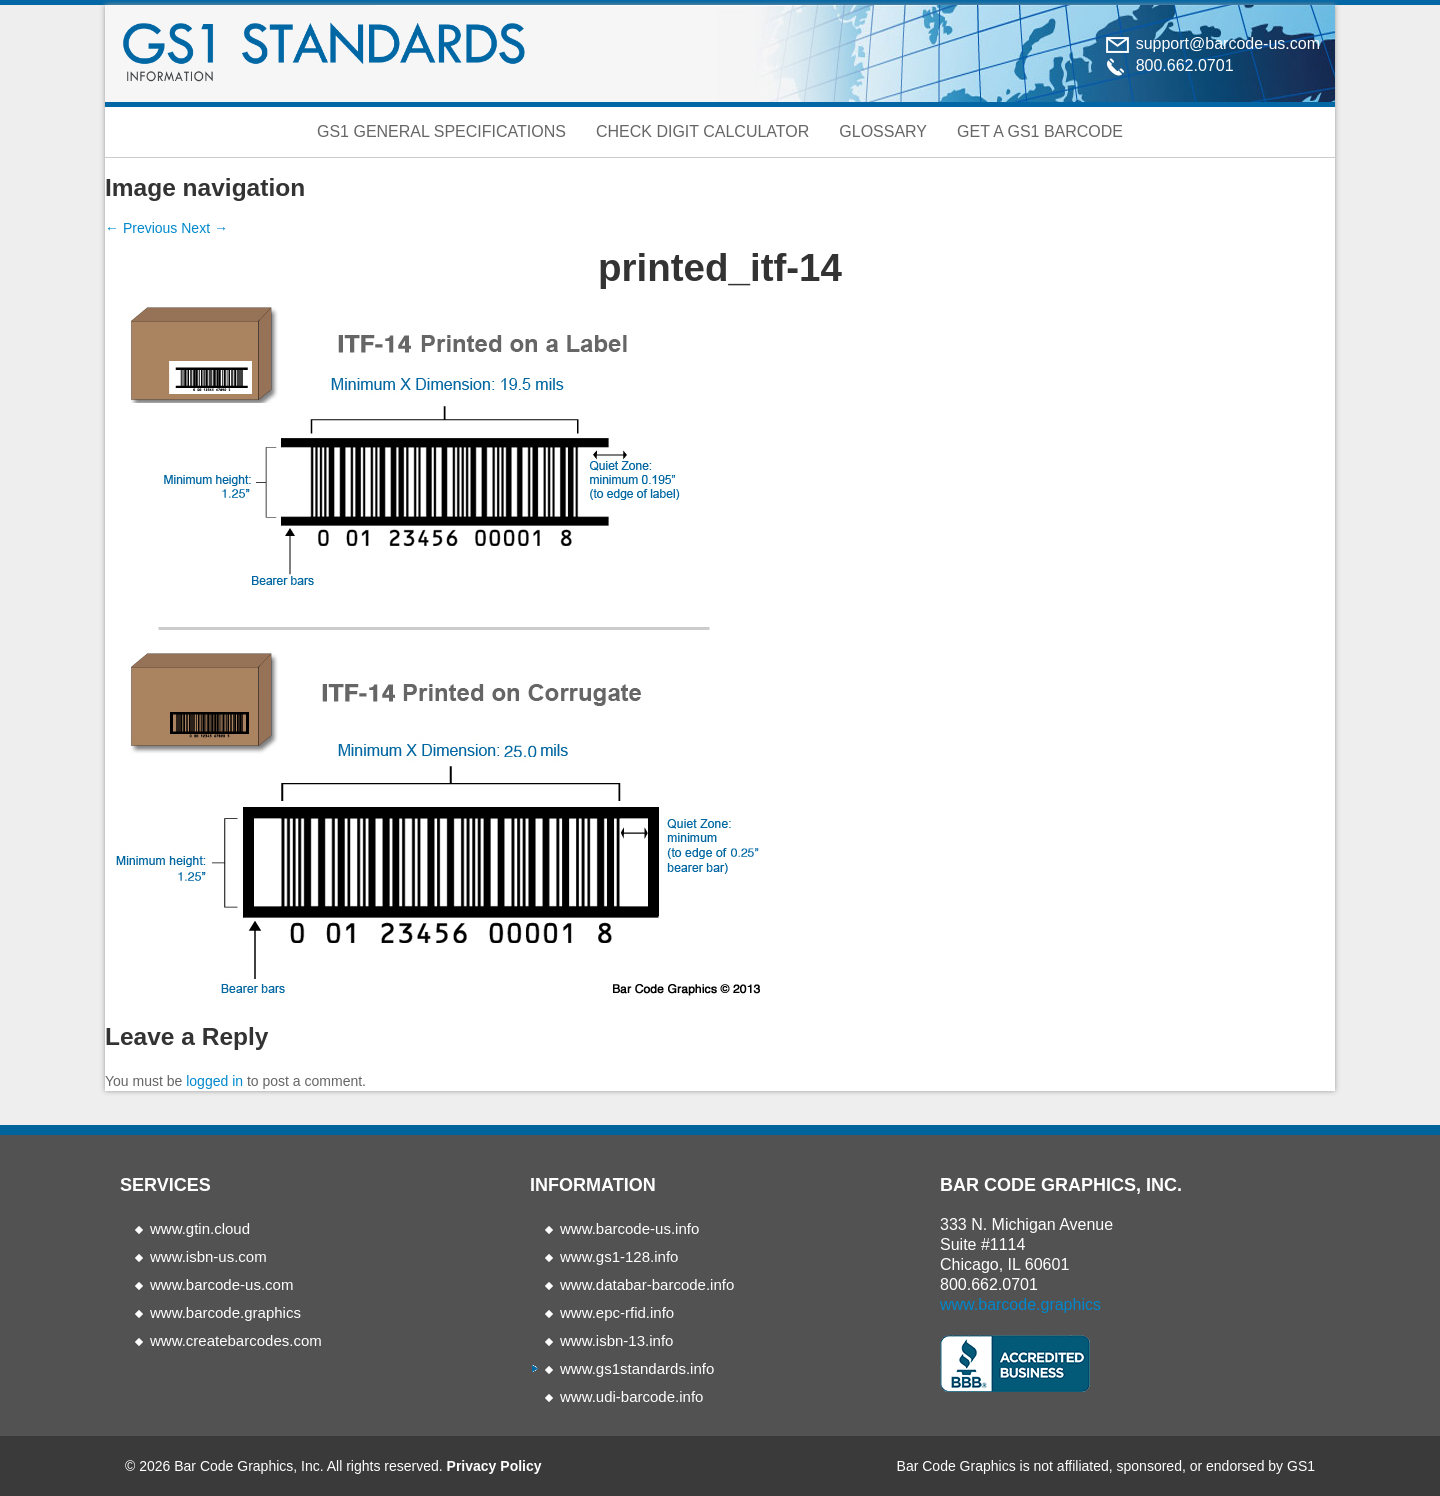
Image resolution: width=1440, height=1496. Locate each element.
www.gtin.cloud (200, 1228)
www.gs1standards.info (637, 1368)
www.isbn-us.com (208, 1256)
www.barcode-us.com (221, 1284)
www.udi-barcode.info (631, 1396)
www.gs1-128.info (619, 1256)
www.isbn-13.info (616, 1340)
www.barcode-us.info (629, 1228)
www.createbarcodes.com (236, 1340)
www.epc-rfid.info (617, 1312)
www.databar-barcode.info (647, 1284)
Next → (204, 228)
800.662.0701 (989, 1284)
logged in (214, 1081)
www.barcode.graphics (225, 1312)
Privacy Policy (494, 1466)
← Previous (141, 228)
